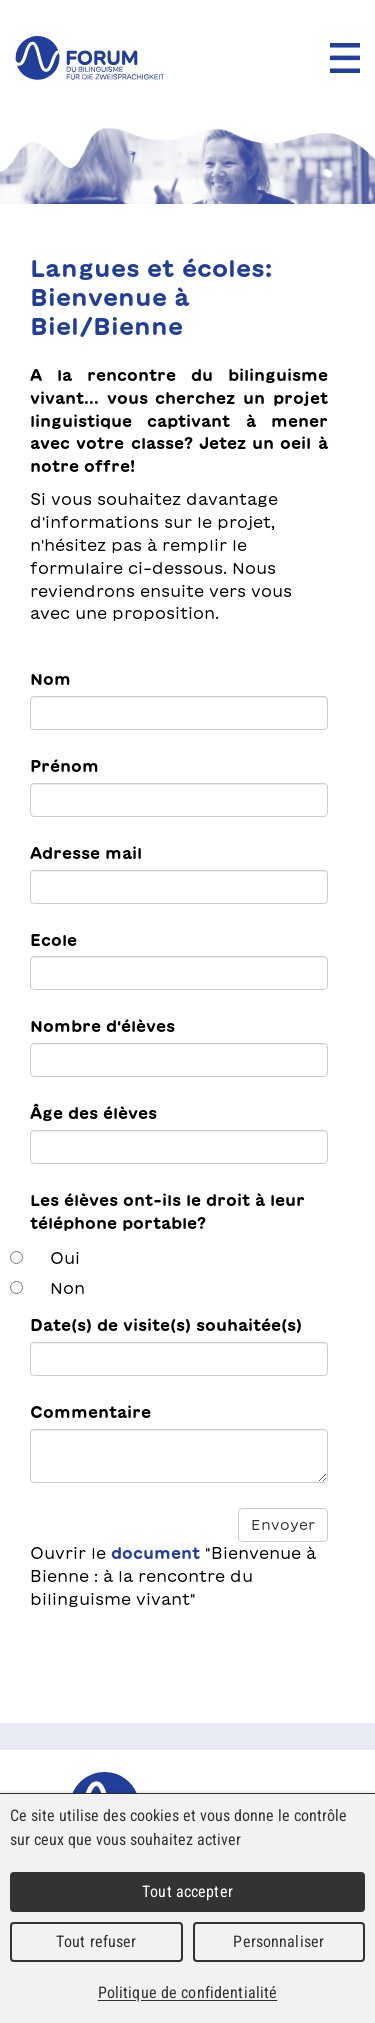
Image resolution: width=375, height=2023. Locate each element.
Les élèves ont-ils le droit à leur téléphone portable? (167, 1211)
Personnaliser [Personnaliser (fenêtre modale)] (278, 1941)
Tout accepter (187, 1891)
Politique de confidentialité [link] (188, 1992)
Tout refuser (96, 1941)
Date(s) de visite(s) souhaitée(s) (166, 1325)
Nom (50, 679)
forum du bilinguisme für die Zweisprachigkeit (90, 58)
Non (67, 1288)
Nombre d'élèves (102, 1026)
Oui (65, 1258)
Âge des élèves (93, 1113)
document (155, 1553)
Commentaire (90, 1412)
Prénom (64, 766)
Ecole (53, 940)
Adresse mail (86, 853)
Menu (345, 58)
